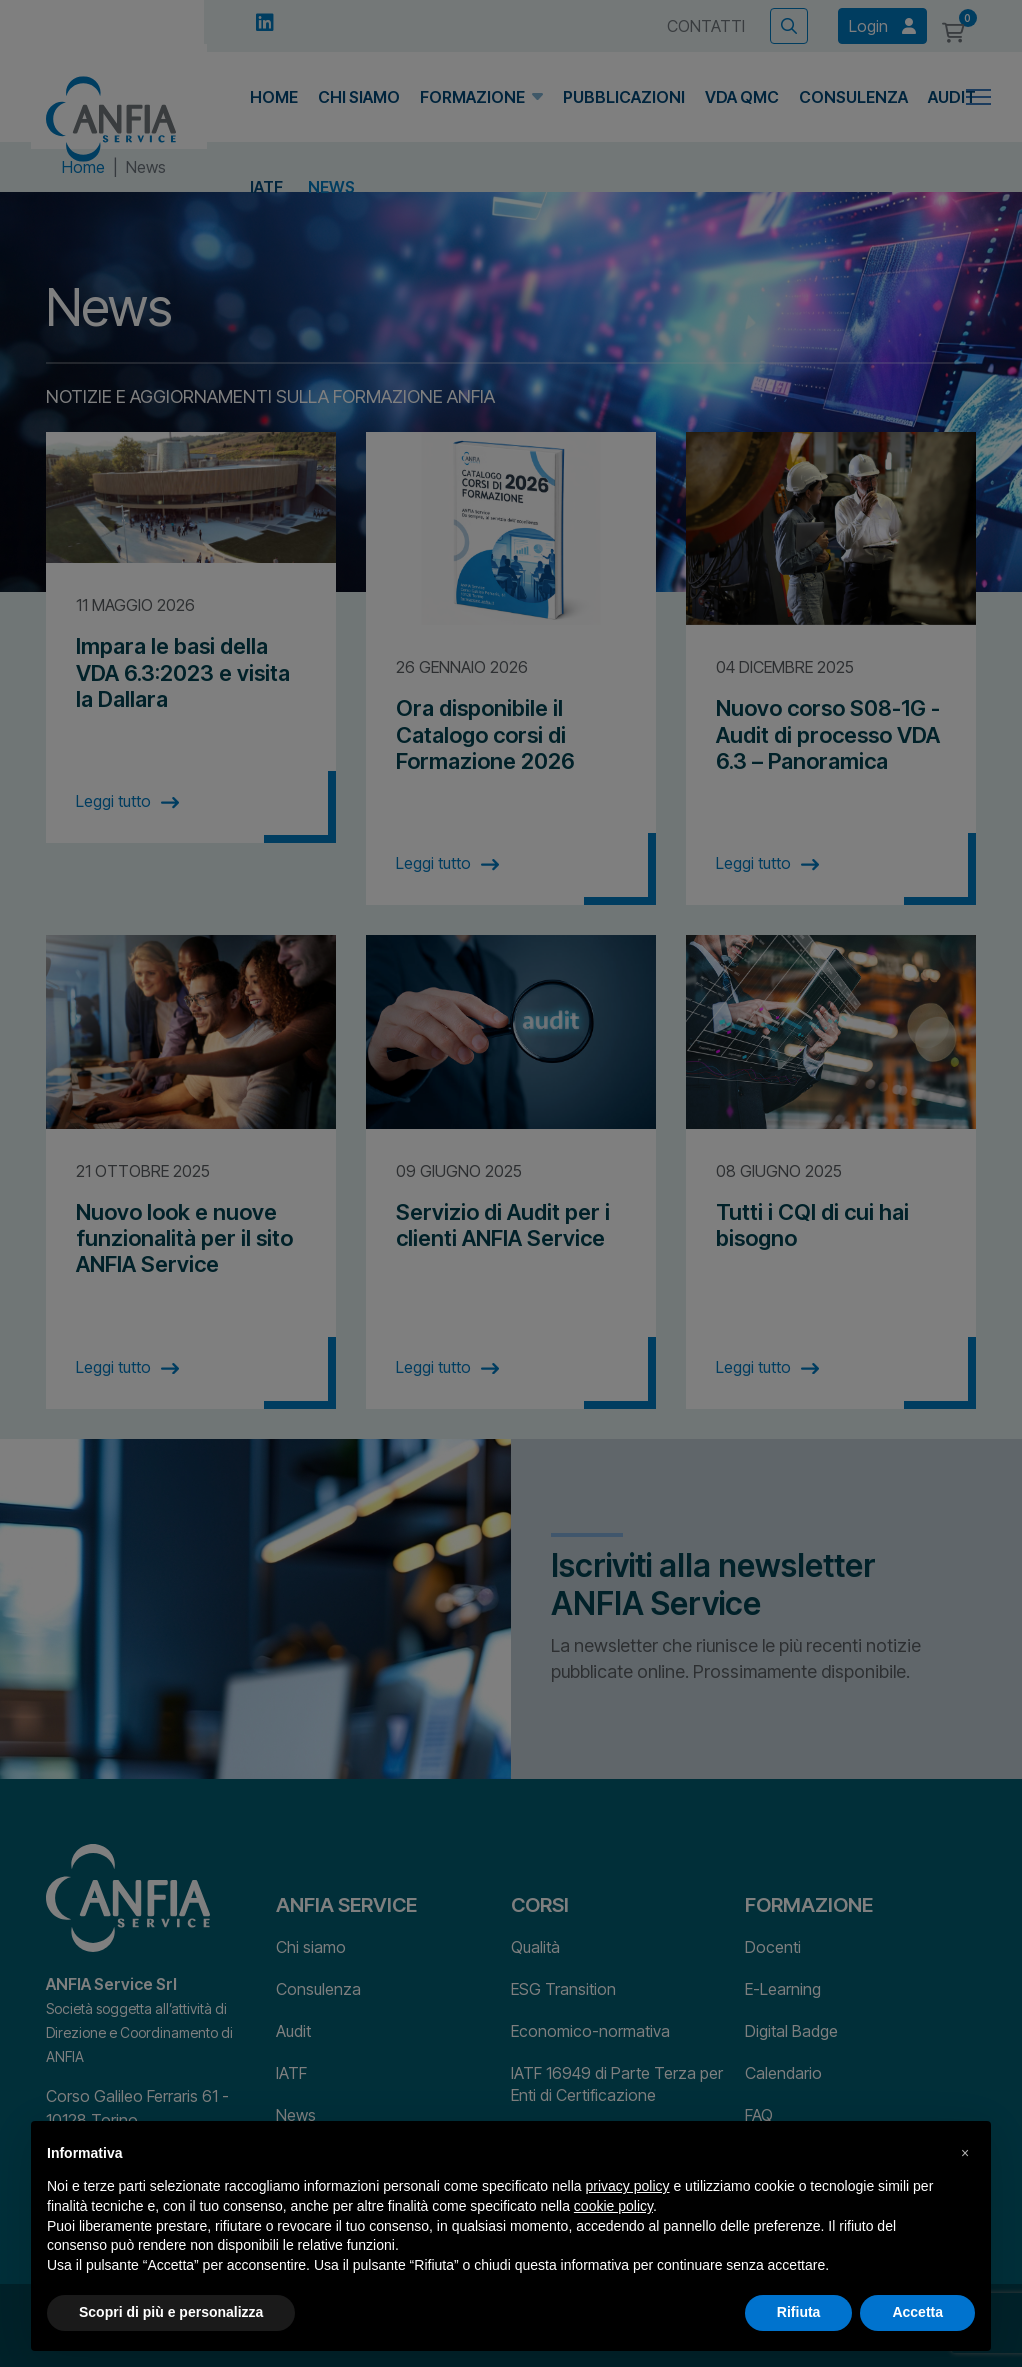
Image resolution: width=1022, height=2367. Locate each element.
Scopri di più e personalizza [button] (171, 2312)
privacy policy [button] (628, 2186)
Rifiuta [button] (799, 2312)
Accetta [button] (917, 2312)
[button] (965, 2153)
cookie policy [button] (613, 2206)
